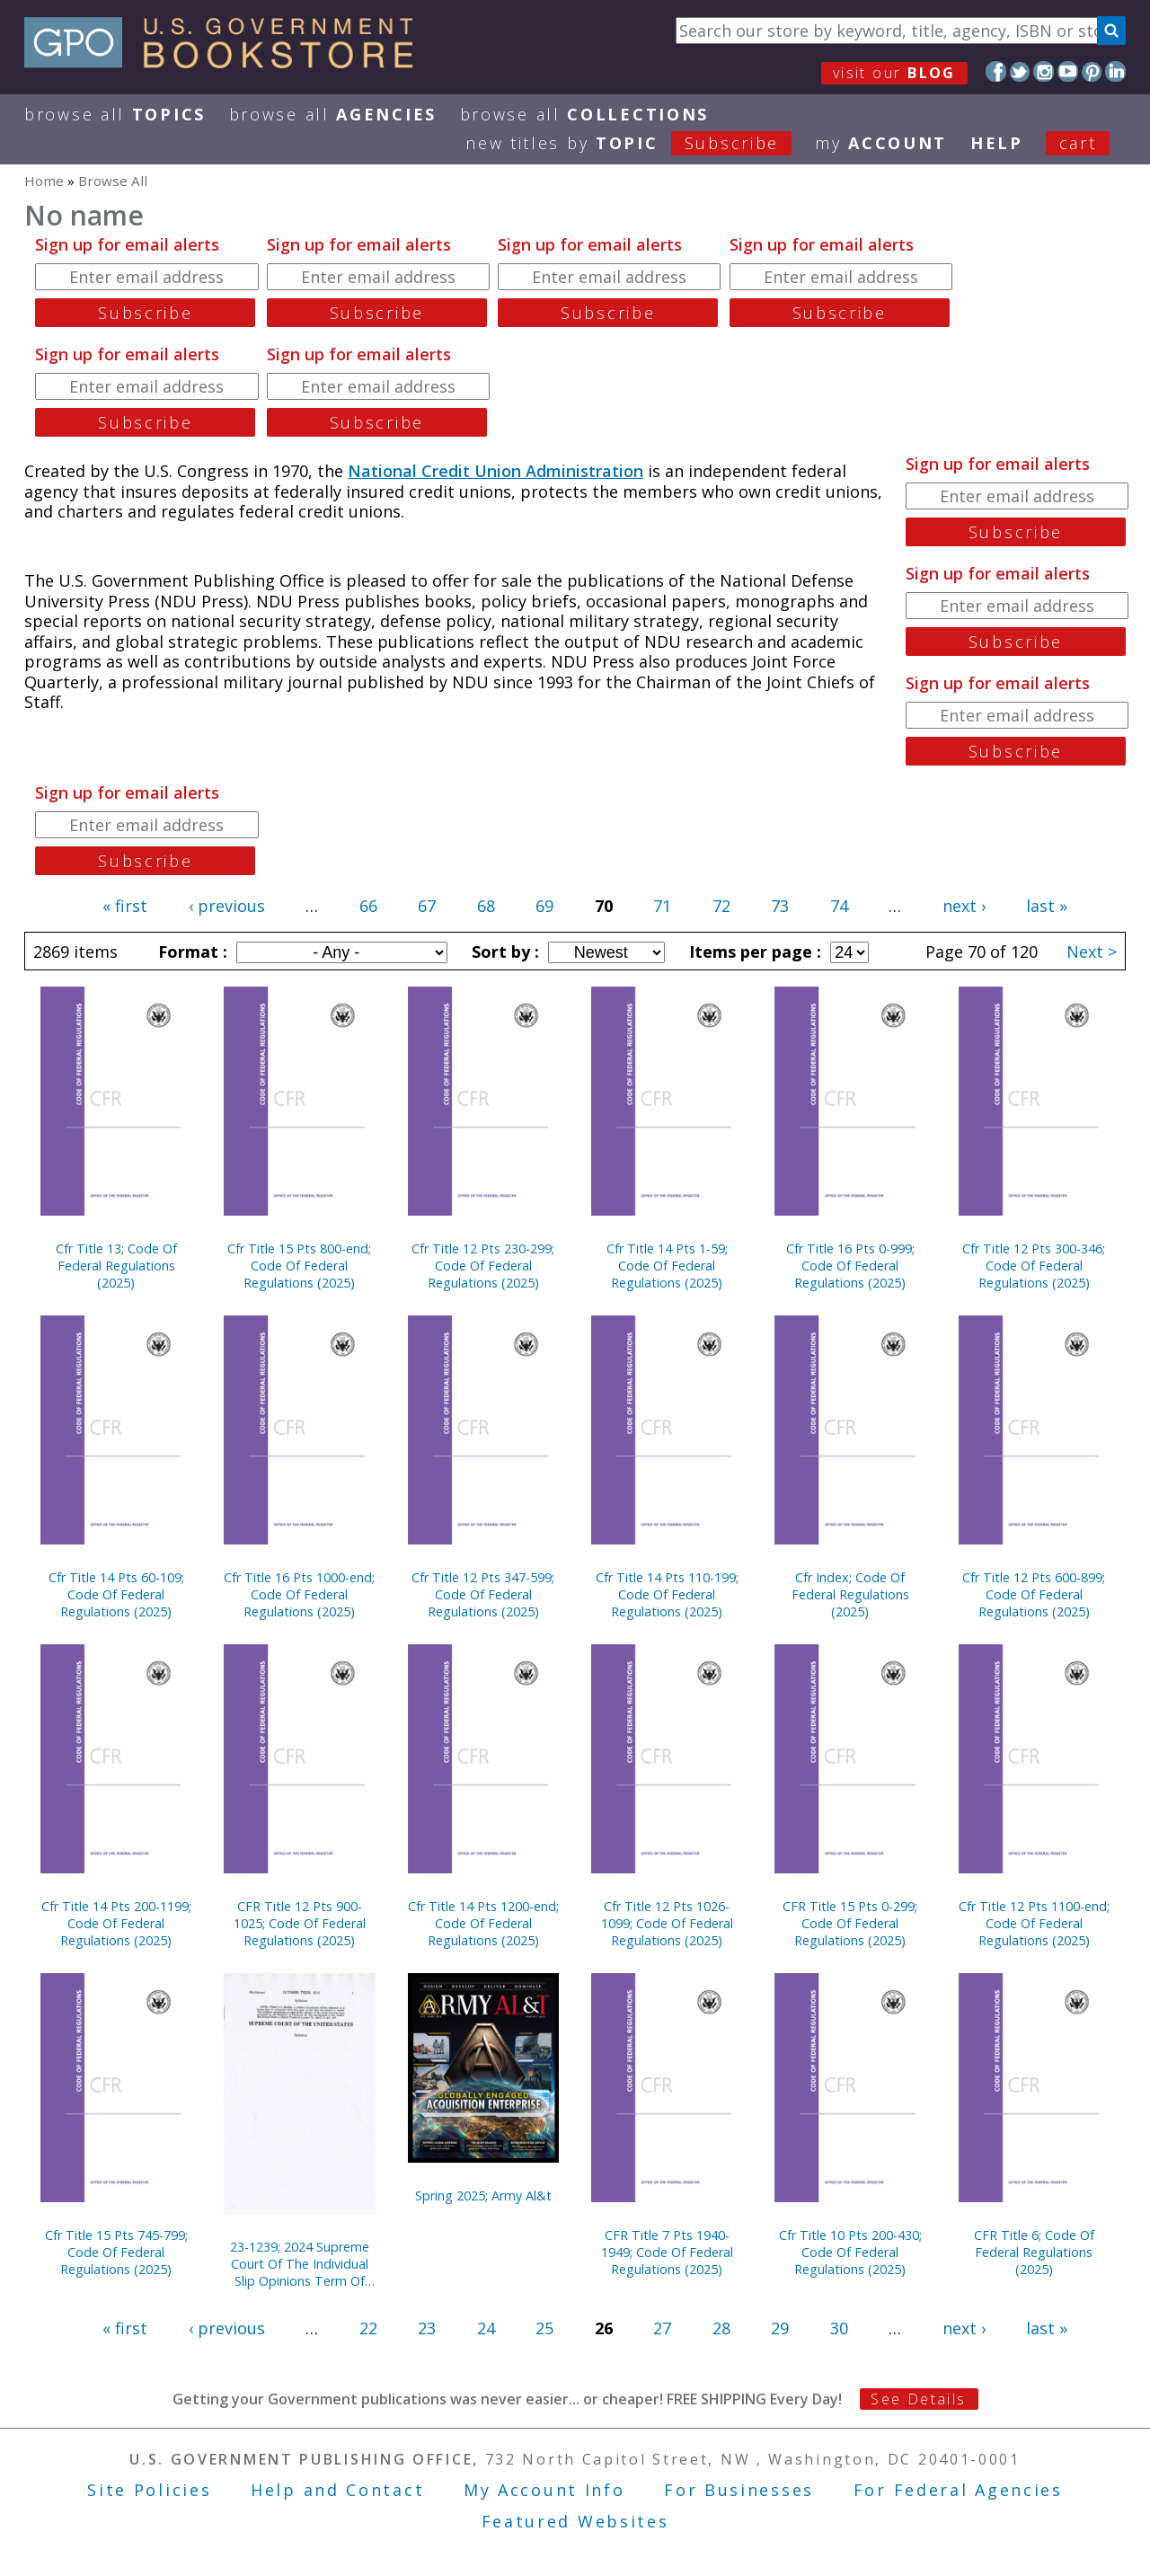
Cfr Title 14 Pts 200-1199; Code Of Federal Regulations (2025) (116, 1923)
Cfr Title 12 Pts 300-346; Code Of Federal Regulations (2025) (1033, 1265)
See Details (918, 2399)
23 (427, 2328)
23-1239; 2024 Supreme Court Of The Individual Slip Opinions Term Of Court (299, 2263)
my (881, 143)
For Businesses (739, 2490)
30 (839, 2328)
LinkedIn (1115, 71)
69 (544, 905)
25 (544, 2328)
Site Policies (149, 2490)
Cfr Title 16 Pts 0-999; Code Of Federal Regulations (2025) (850, 1265)
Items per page (753, 951)
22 (368, 2328)
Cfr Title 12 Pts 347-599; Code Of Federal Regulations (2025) (482, 1594)
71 (662, 905)
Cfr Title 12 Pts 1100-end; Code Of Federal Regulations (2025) (1034, 1923)
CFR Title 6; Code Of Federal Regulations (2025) (1034, 2252)
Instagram (1043, 71)
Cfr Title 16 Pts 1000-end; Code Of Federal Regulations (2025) (299, 1594)
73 (780, 905)
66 (368, 905)
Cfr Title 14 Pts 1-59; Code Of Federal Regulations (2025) (667, 1265)
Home (44, 181)
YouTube (1067, 71)
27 (662, 2328)
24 (486, 2328)
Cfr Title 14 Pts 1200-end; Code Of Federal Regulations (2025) (483, 1923)
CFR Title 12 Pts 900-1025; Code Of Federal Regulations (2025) (300, 1923)
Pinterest (1092, 71)
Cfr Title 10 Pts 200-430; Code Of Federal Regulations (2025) (850, 2252)
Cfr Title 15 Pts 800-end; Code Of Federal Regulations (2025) (299, 1265)
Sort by (503, 951)
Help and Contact (337, 2490)
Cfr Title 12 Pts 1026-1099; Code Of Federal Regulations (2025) (667, 1923)
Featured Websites (575, 2521)
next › (964, 905)
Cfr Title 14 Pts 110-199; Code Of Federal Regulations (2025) (667, 1594)
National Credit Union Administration (495, 471)
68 (486, 905)
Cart (1078, 143)
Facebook (996, 71)
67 (427, 905)
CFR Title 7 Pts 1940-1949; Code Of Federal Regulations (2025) (667, 2252)
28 (721, 2328)
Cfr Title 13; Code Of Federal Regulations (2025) (116, 1265)
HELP (996, 143)
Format (190, 951)
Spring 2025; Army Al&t (483, 2195)
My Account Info (544, 2490)
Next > (1091, 951)
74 (839, 905)
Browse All (115, 114)
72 (721, 905)
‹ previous (227, 905)
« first (124, 905)
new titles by (640, 143)
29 (780, 2328)
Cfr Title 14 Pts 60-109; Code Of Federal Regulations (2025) (116, 1594)
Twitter (1020, 71)
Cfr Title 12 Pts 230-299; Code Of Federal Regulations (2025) (482, 1265)
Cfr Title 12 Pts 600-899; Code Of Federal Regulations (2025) (1033, 1594)
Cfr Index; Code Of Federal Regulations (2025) (850, 1594)
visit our (894, 73)
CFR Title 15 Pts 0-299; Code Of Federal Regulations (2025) (850, 1923)
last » (1046, 905)
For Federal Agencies (958, 2490)
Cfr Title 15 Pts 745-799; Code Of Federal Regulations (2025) (116, 2252)
